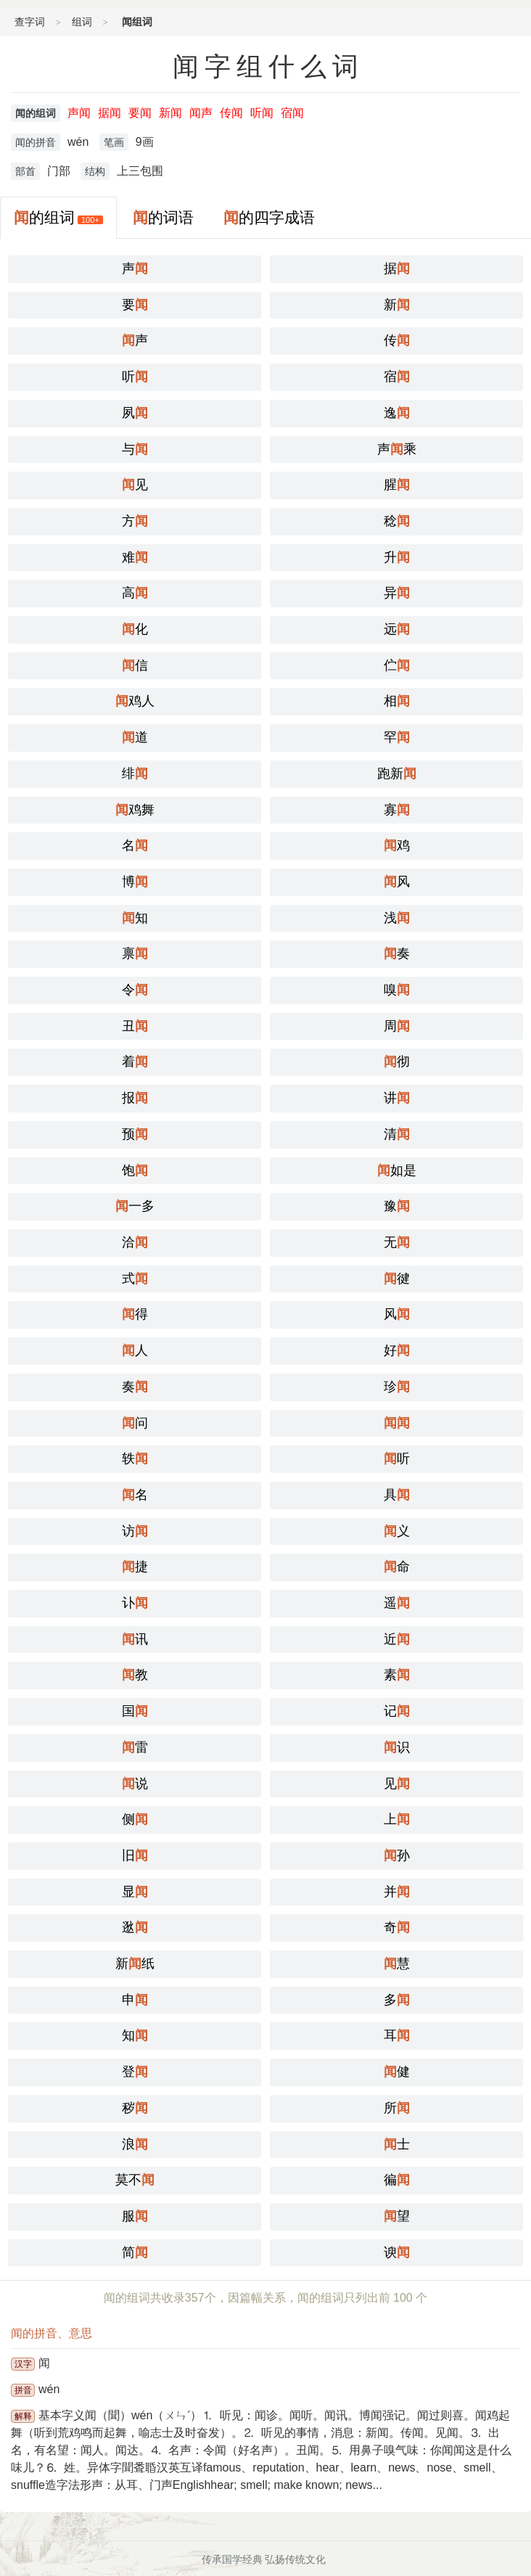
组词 (82, 22)
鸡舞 (135, 810)
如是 (396, 1170)
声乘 (396, 449)
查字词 (30, 22)
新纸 (135, 1963)
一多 (135, 1206)
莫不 (135, 2180)
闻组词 (137, 22)
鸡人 (135, 701)
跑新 (396, 773)
